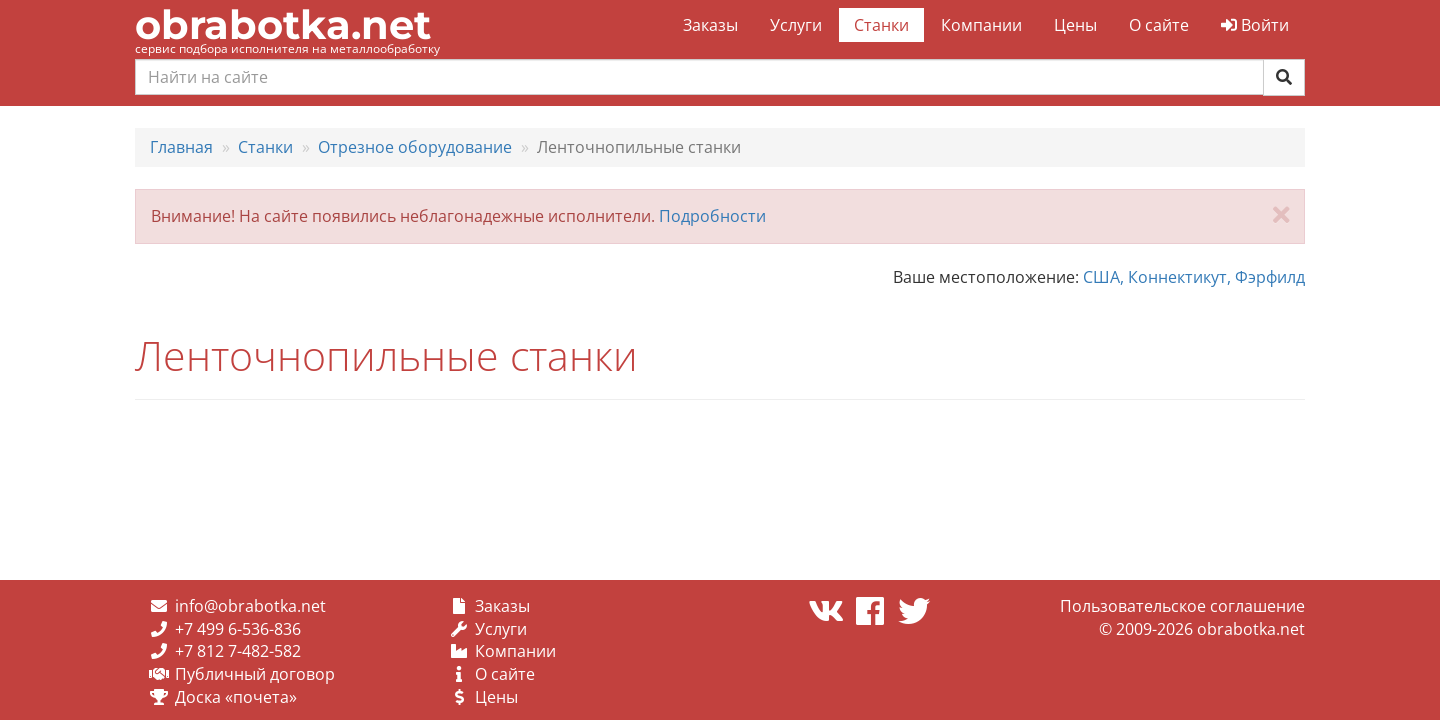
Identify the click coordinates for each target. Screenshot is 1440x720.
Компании (981, 25)
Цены (1075, 25)
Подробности (712, 216)
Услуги (796, 25)
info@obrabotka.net (250, 606)
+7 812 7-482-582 (238, 651)
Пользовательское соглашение (1182, 606)
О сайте (1159, 25)
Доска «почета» (236, 697)
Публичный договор (255, 674)
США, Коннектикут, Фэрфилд (1194, 277)
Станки (881, 25)
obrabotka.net (283, 24)
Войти (1255, 25)
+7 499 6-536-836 (238, 629)
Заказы (710, 25)
